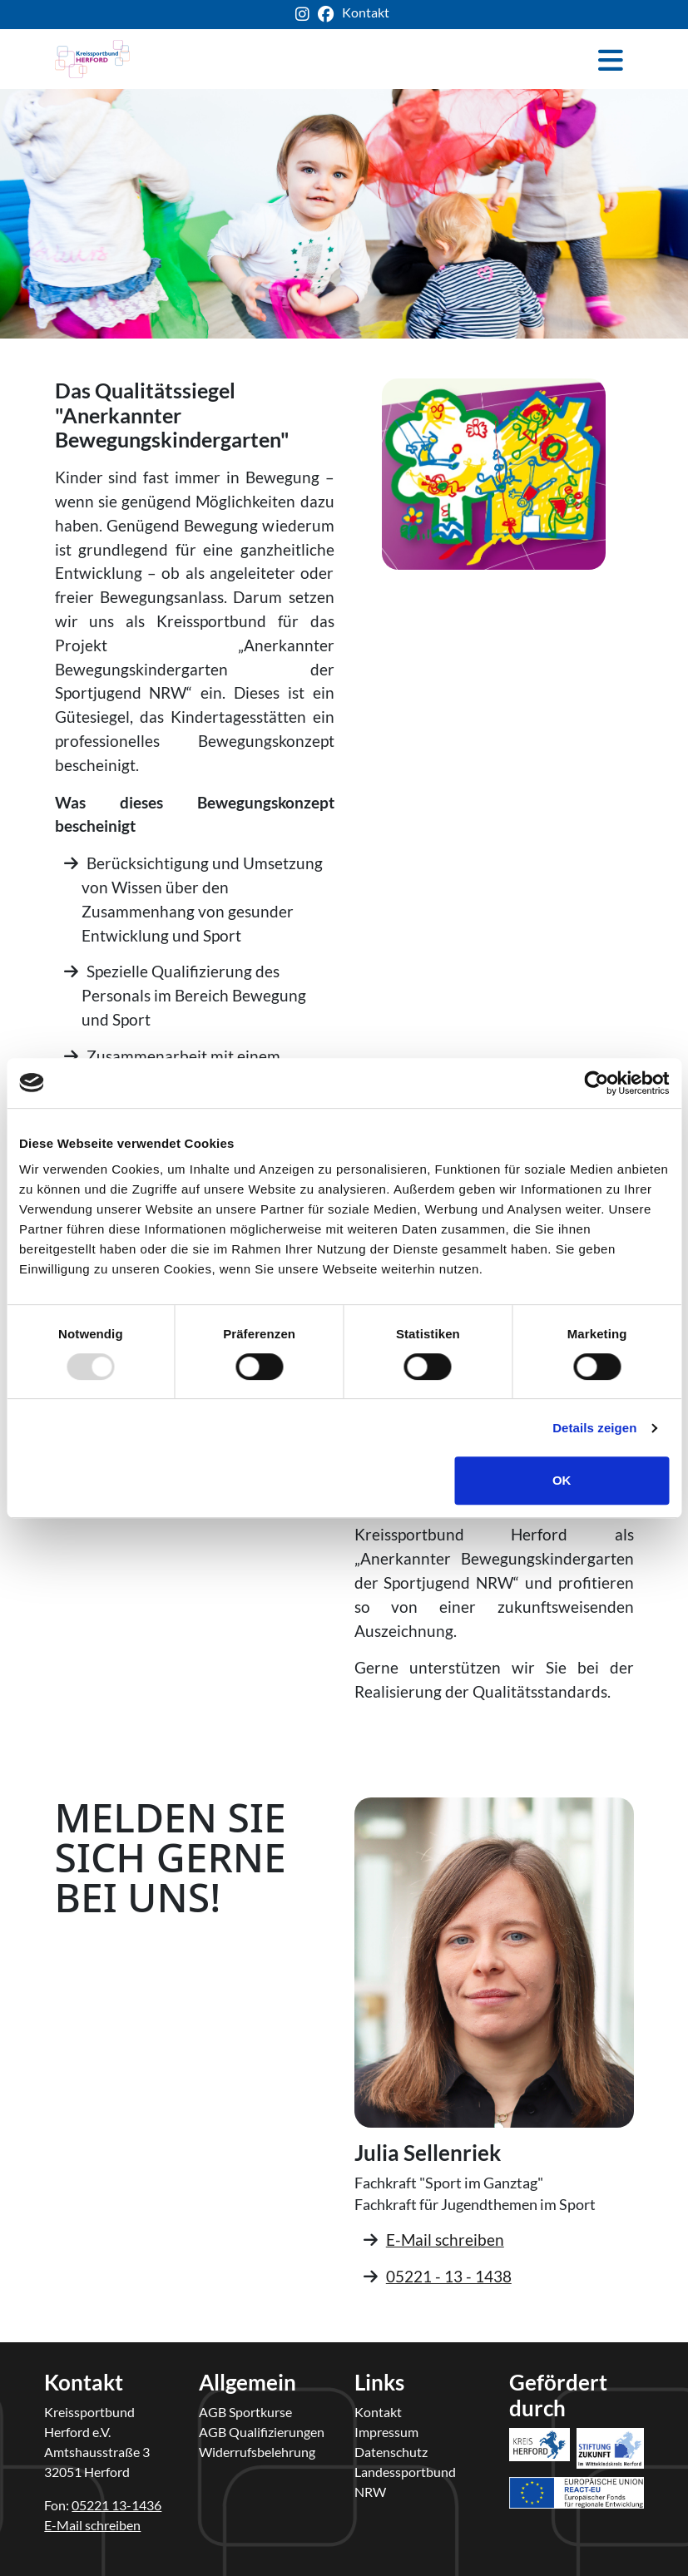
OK (562, 1480)
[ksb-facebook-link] (330, 14)
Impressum (386, 2432)
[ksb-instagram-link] (306, 14)
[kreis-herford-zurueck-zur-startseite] (92, 59)
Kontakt (378, 2412)
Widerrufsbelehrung (257, 2452)
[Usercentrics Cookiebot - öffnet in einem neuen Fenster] (596, 1082)
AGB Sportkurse (245, 2412)
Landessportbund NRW (405, 2481)
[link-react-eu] (576, 2468)
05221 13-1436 (116, 2505)
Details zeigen (594, 1428)
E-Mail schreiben (445, 2239)
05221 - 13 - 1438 (449, 2276)
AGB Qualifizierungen (261, 2432)
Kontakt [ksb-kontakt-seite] (365, 12)
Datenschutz (391, 2452)
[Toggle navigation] (610, 59)
